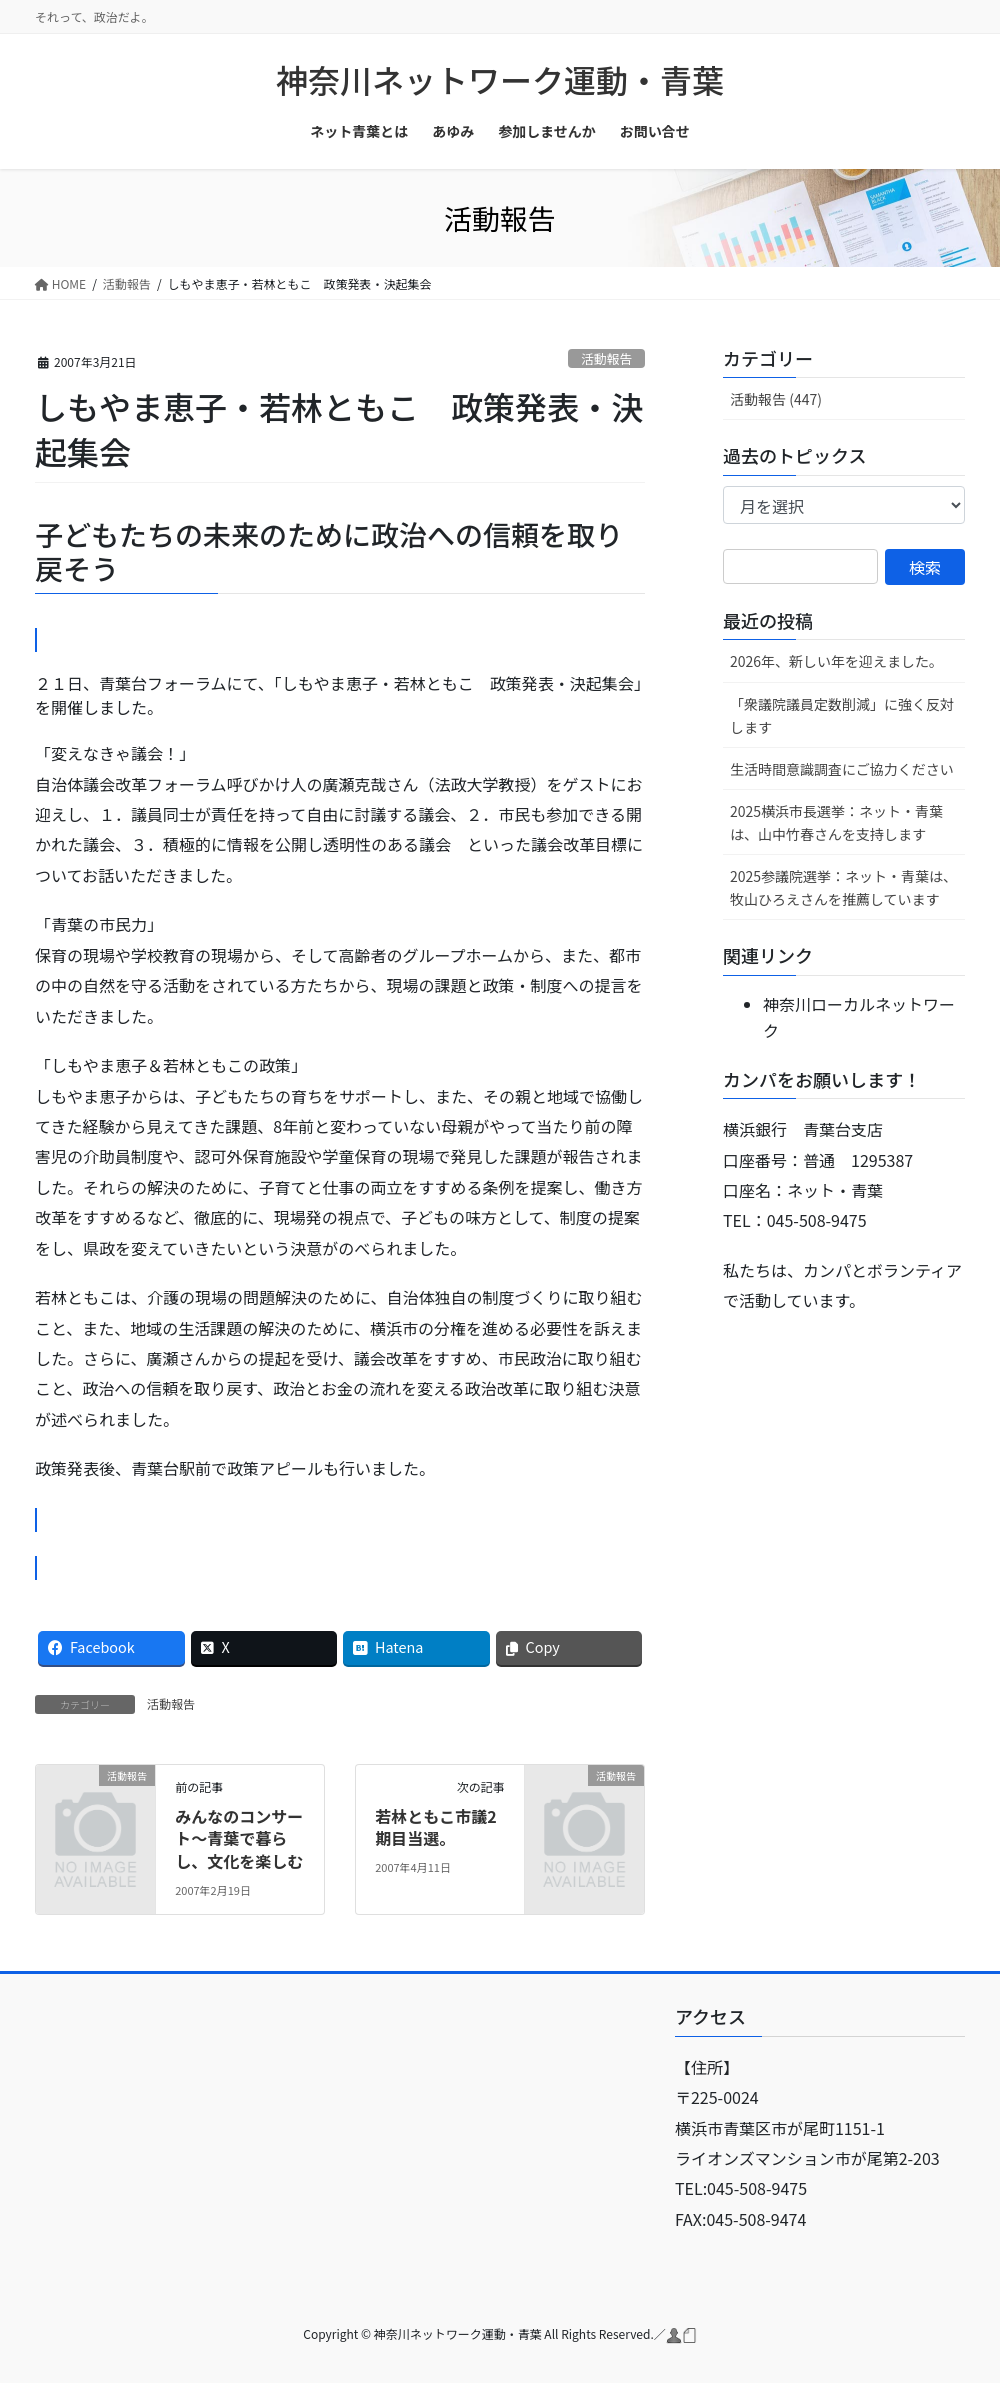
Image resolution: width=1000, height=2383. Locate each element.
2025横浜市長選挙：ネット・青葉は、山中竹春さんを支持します (836, 822)
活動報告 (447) (776, 399)
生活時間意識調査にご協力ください (842, 769)
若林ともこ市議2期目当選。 (435, 1827)
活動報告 (606, 358)
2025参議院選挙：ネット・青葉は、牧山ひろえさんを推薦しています (843, 887)
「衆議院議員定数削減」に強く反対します (842, 715)
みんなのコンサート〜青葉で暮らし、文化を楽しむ (239, 1838)
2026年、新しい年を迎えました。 (836, 661)
